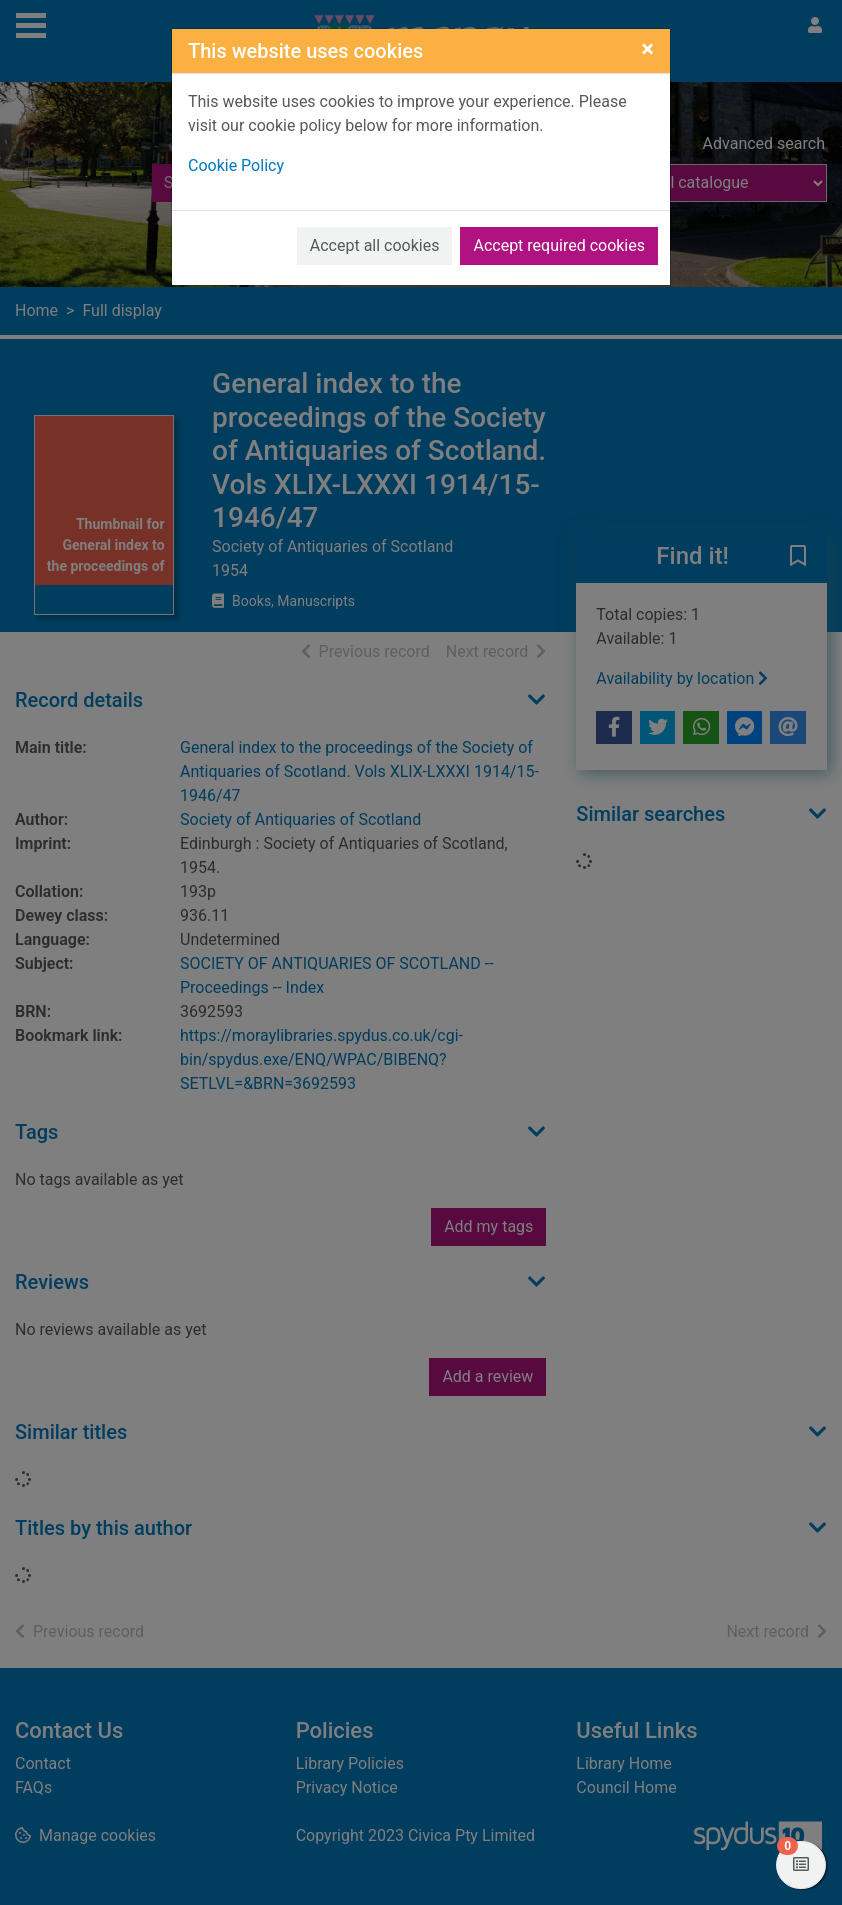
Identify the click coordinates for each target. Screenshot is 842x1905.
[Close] (647, 49)
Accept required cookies (559, 245)
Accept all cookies (375, 245)
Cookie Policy (236, 165)
